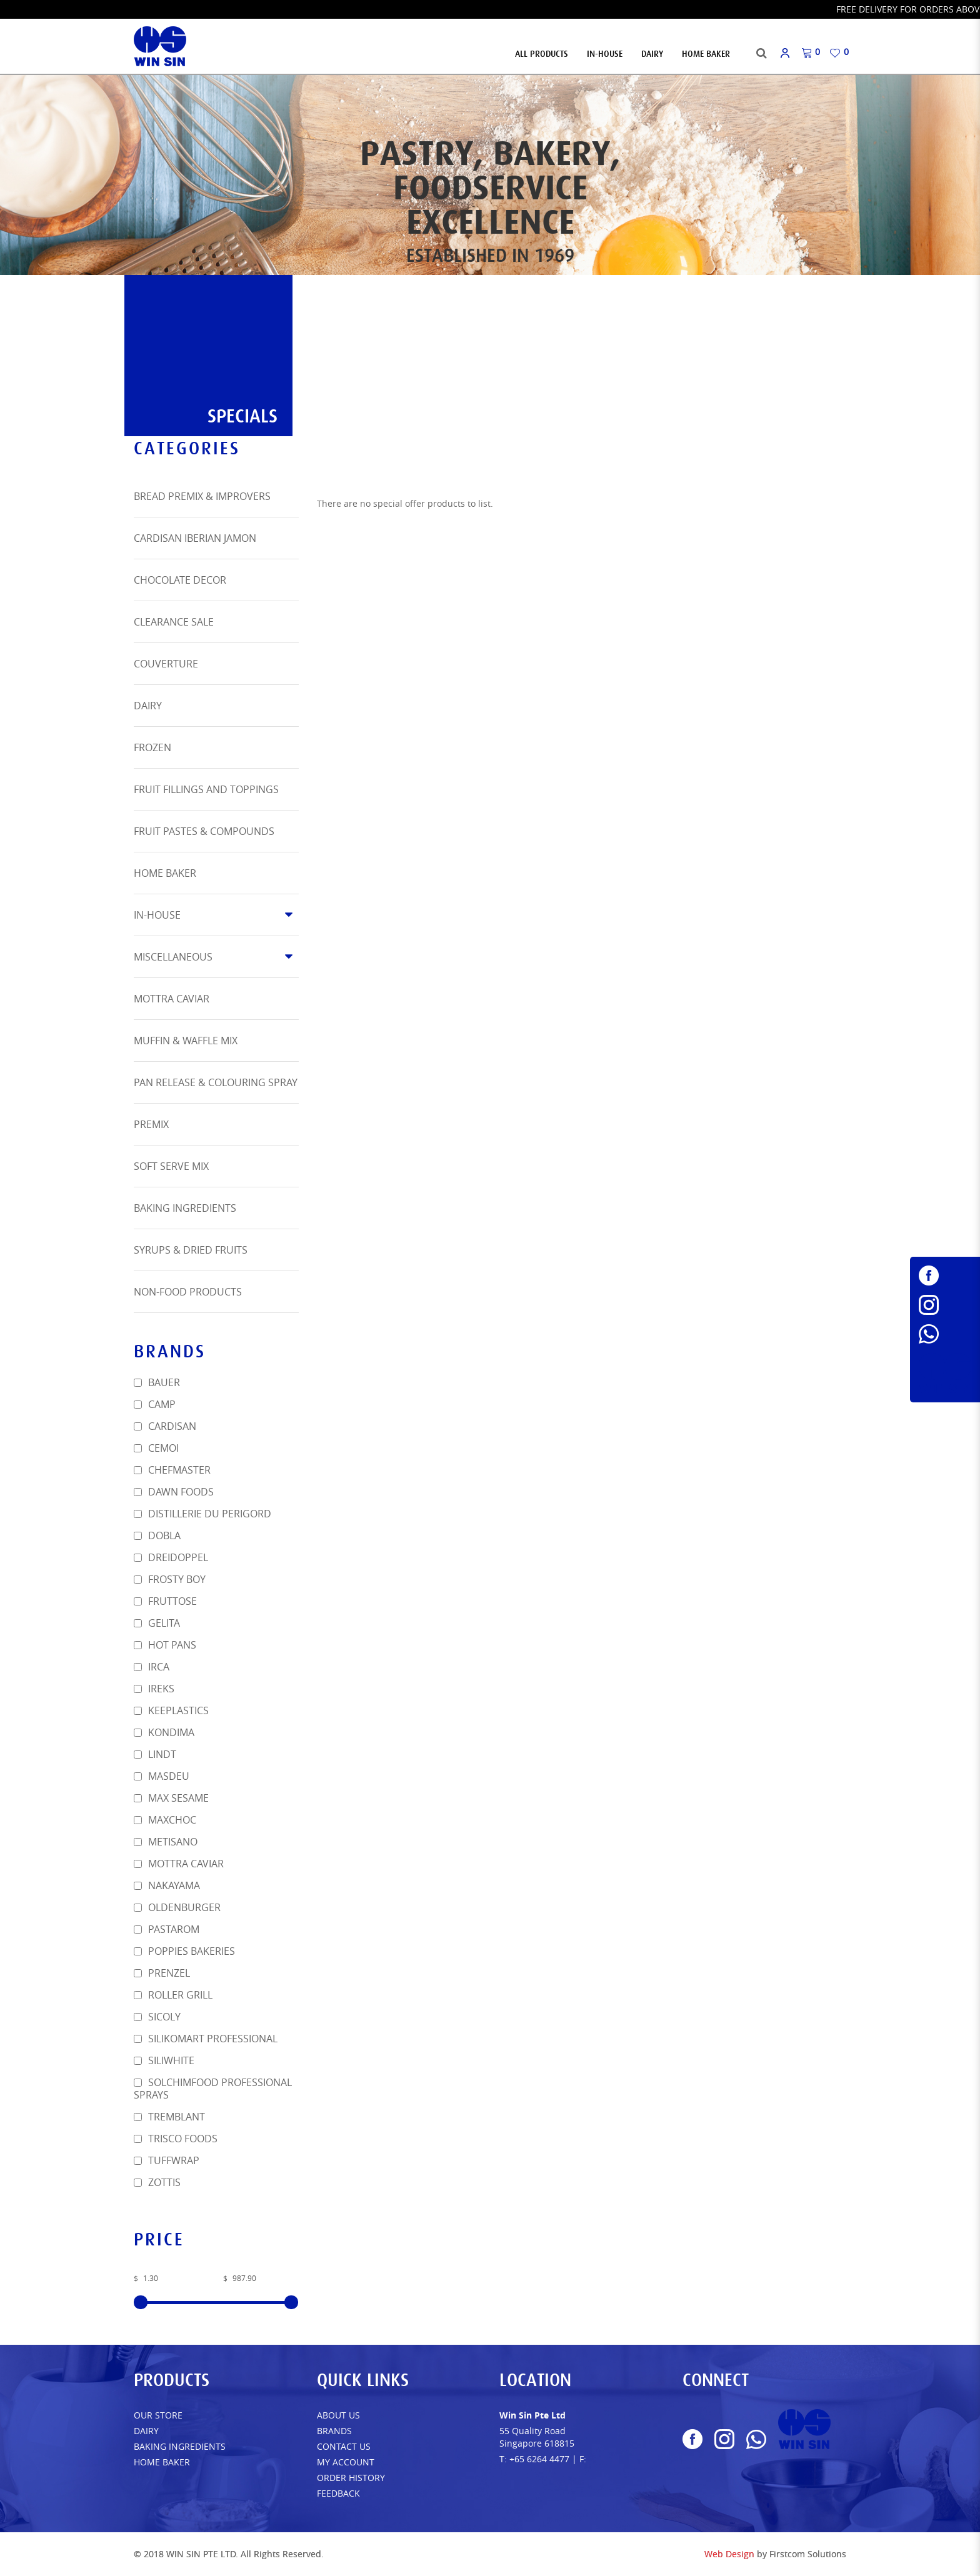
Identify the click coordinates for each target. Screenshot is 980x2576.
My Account (345, 2462)
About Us (338, 2415)
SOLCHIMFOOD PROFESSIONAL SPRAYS (213, 2088)
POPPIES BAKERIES (184, 1951)
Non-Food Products (188, 1292)
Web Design (729, 2554)
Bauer (157, 1382)
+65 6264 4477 (539, 2459)
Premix (151, 1124)
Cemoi (156, 1448)
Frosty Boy (170, 1579)
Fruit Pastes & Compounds (204, 831)
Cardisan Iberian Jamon (195, 538)
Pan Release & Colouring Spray (216, 1082)
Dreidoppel (171, 1557)
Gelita (157, 1623)
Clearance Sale (174, 622)
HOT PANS (165, 1645)
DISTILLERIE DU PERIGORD (202, 1513)
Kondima (164, 1732)
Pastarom (166, 1929)
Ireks (154, 1688)
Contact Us (344, 2446)
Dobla (157, 1535)
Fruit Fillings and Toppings (206, 789)
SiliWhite (164, 2060)
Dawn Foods (174, 1491)
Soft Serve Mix (171, 1166)
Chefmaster (172, 1470)
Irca (151, 1666)
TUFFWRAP (166, 2160)
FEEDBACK (338, 2493)
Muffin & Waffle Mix (186, 1040)
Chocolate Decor (180, 580)
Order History (351, 2478)
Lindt (155, 1754)
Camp (155, 1404)
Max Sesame (171, 1798)
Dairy (148, 705)
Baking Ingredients (185, 1208)
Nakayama (167, 1885)
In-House (157, 915)
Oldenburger (177, 1907)
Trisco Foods (176, 2138)
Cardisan (165, 1426)
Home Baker (165, 873)
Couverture (166, 664)
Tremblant (169, 2116)
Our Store (158, 2415)
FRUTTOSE (165, 1601)
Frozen (152, 747)
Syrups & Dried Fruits (191, 1250)
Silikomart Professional (206, 2038)
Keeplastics (171, 1710)
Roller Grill (173, 1995)
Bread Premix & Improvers (202, 496)
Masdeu (161, 1776)
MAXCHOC (165, 1820)
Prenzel (162, 1973)
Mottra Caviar (171, 999)
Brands (334, 2431)
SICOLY (157, 2016)
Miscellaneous (173, 957)
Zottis (157, 2182)
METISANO (166, 1841)
